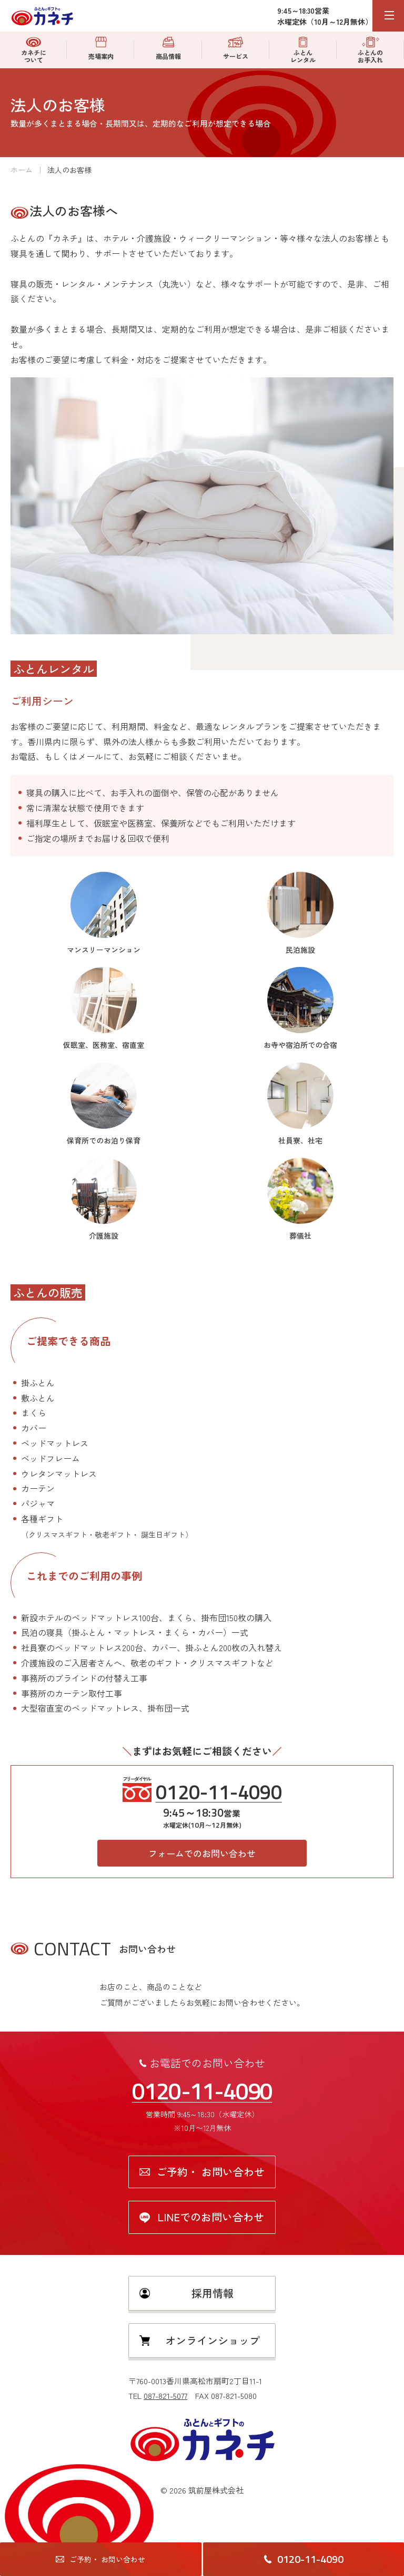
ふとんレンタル (303, 50)
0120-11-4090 (219, 1792)
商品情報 (168, 48)
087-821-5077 (165, 2395)
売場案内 (101, 48)
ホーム (22, 169)
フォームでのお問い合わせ (202, 1853)
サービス (235, 48)
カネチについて (33, 50)
